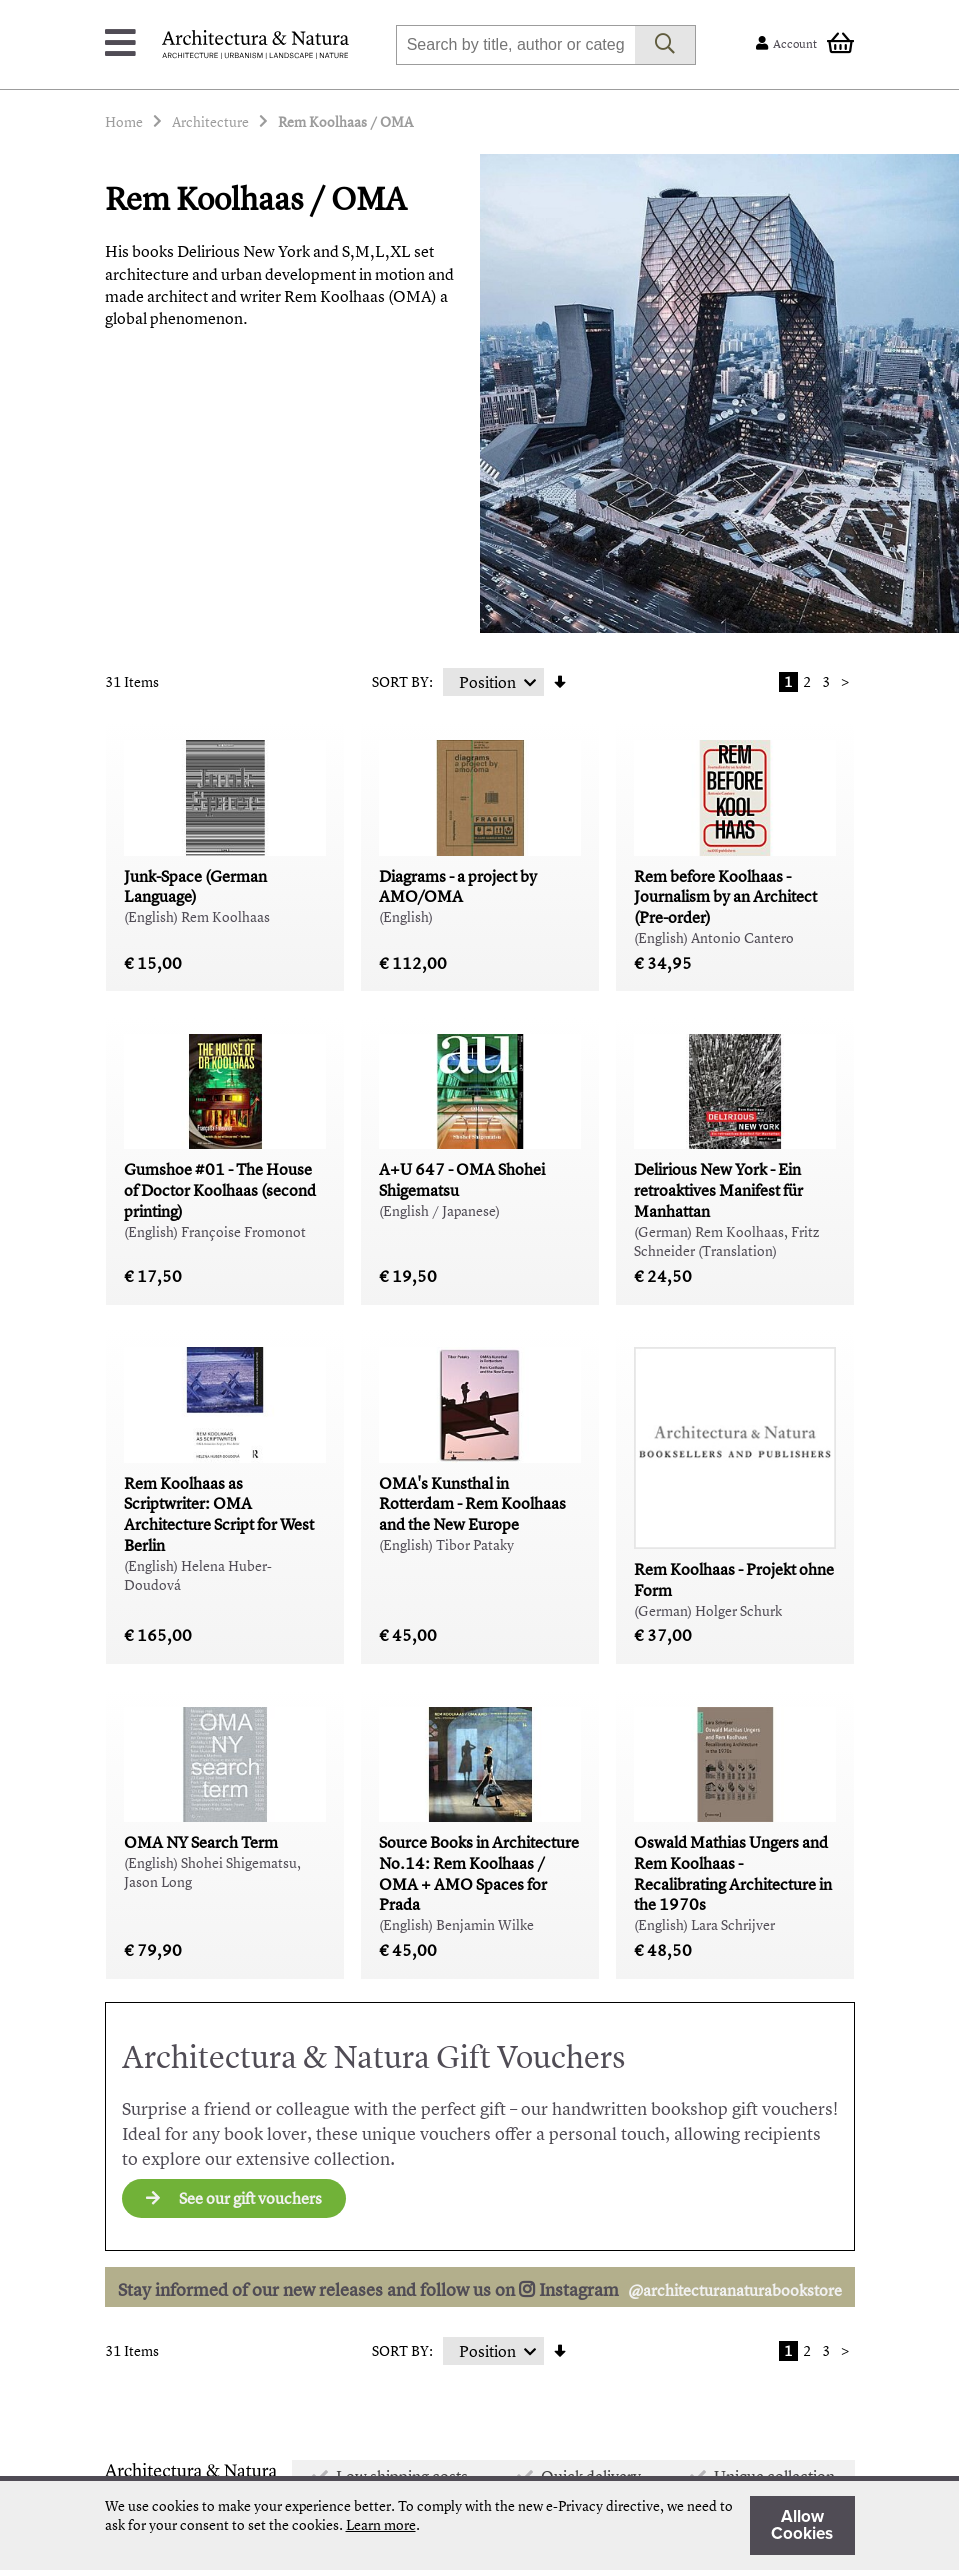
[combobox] (515, 45)
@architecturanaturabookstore (735, 2290)
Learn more (381, 2524)
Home (124, 121)
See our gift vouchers (234, 2198)
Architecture (210, 121)
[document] (480, 2525)
